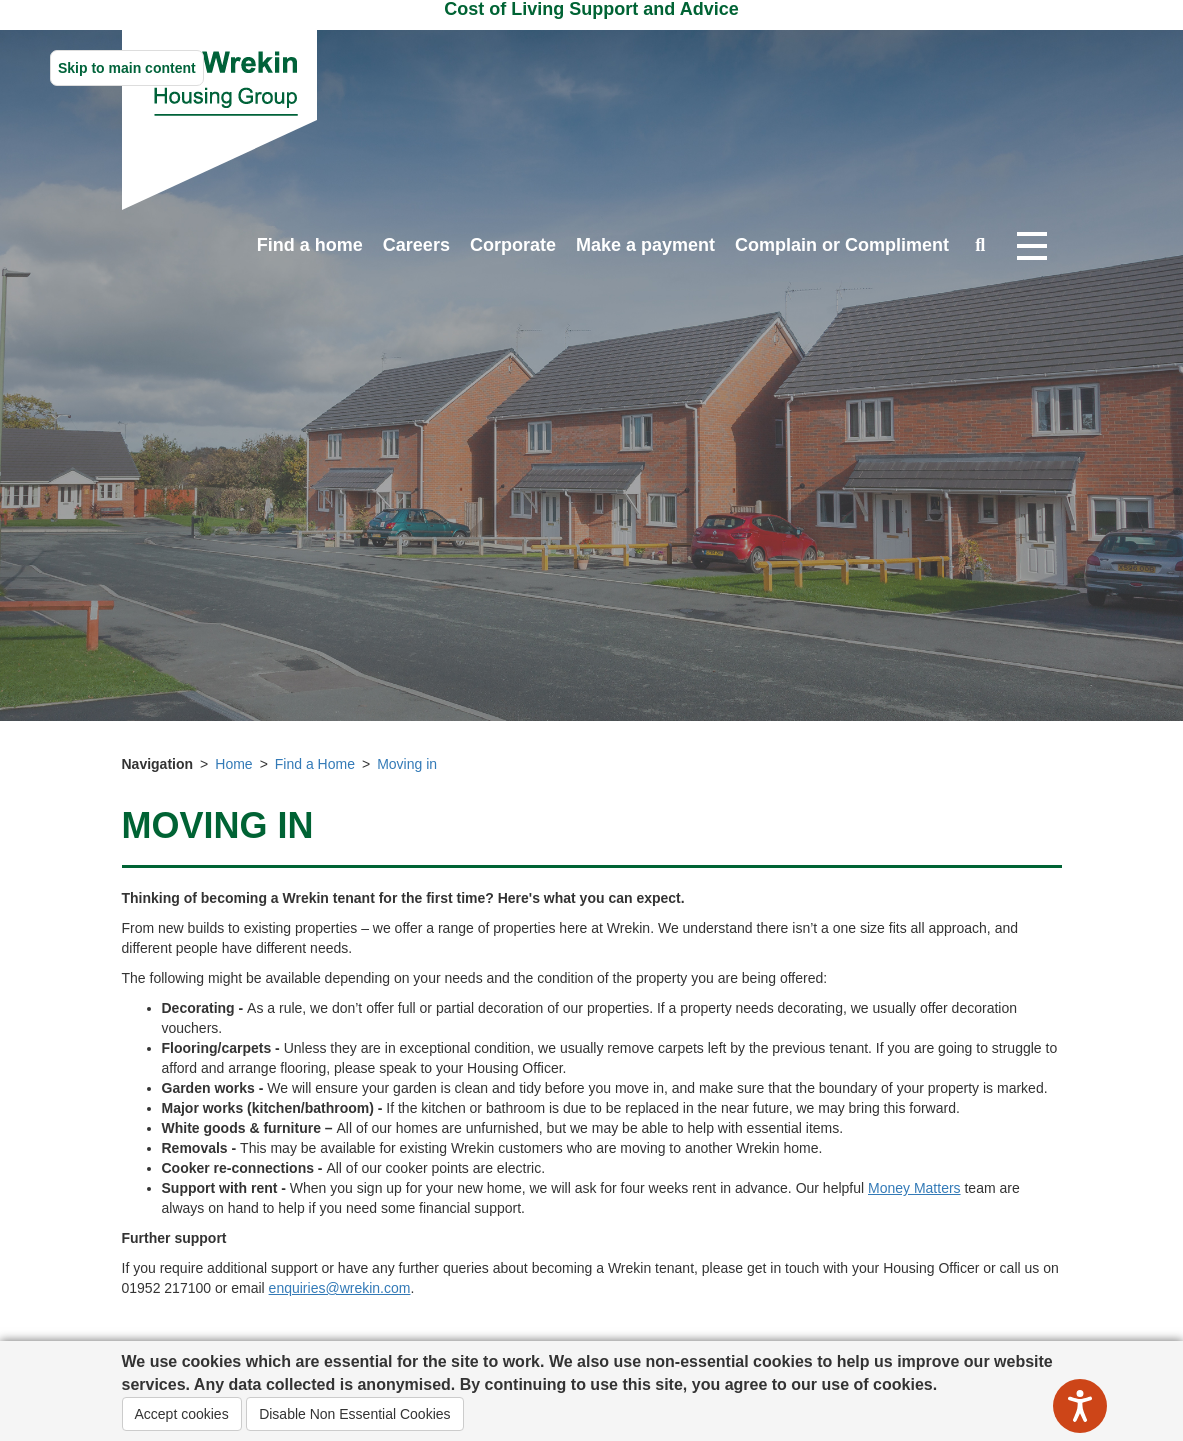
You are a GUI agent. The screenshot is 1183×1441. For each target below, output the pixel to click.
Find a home (310, 245)
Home (233, 764)
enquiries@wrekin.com (340, 1288)
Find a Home (315, 764)
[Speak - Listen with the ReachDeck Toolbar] (1080, 1406)
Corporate (513, 245)
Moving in (407, 764)
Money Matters (914, 1188)
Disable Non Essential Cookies (354, 1414)
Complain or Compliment (842, 245)
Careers (416, 245)
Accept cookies (182, 1414)
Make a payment (645, 245)
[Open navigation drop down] (1032, 247)
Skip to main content (127, 68)
